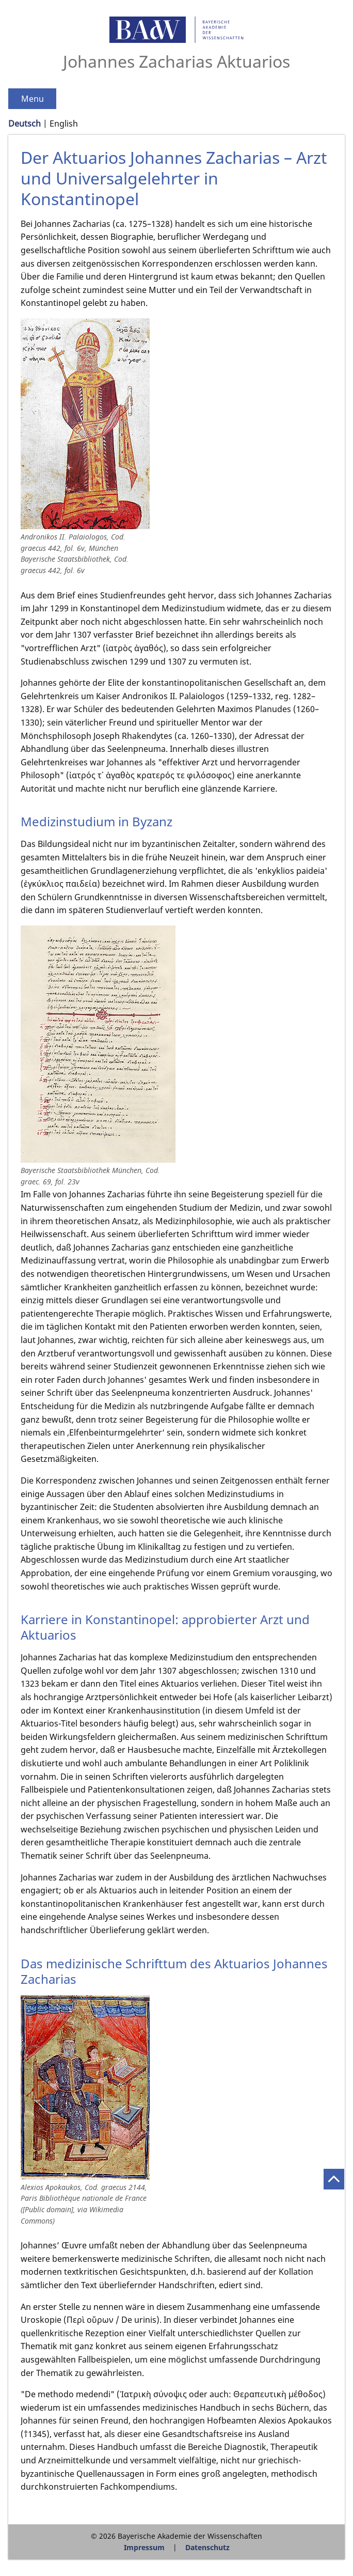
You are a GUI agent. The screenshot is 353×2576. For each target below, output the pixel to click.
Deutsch (24, 123)
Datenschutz (207, 2547)
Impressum (144, 2547)
